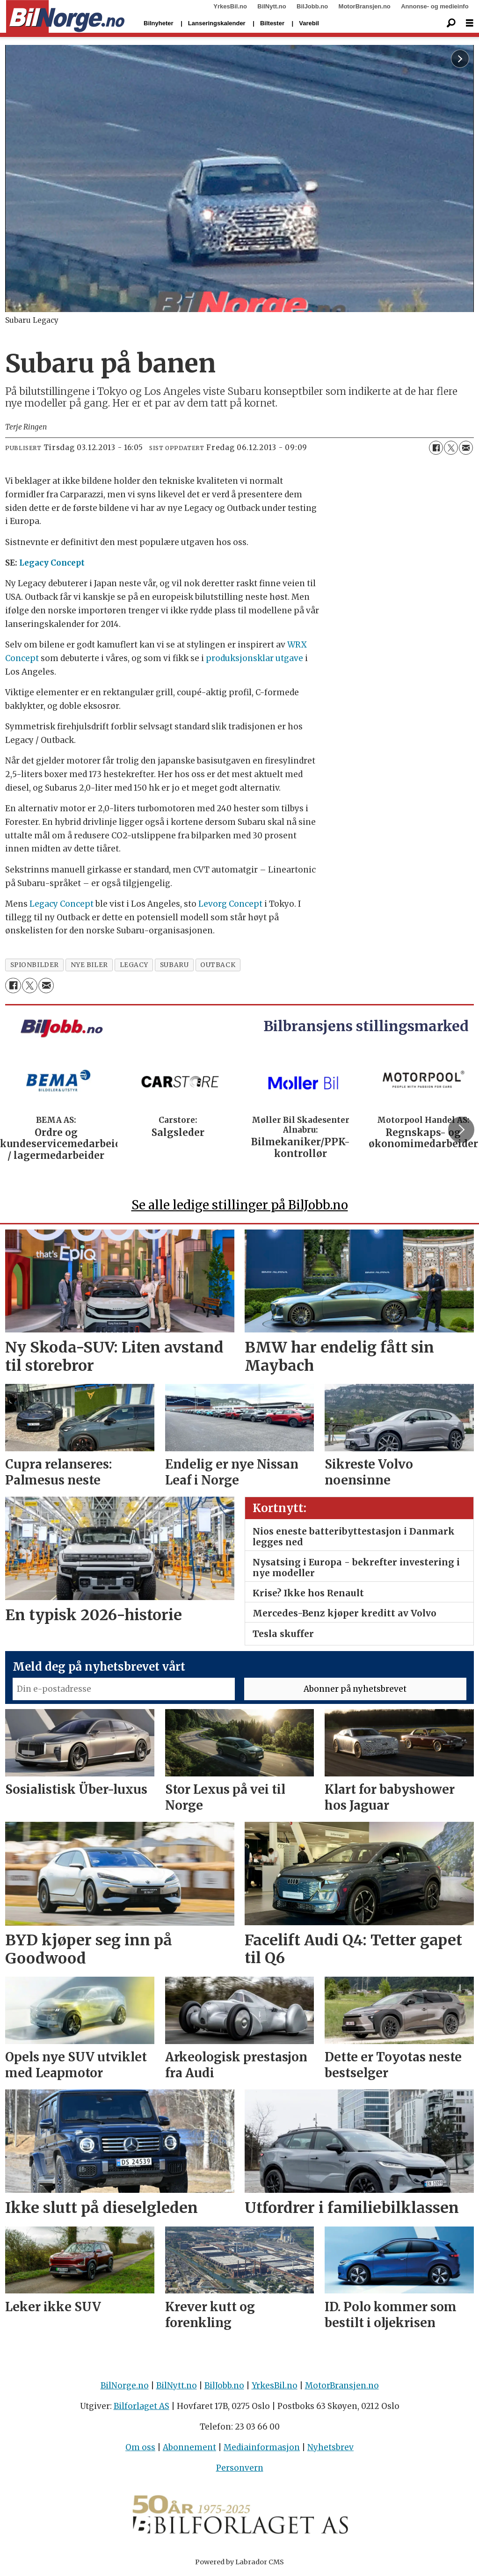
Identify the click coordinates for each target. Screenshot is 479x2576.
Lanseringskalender (217, 23)
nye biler (89, 965)
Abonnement (189, 2447)
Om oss (140, 2447)
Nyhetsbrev (330, 2447)
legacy (134, 965)
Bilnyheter (159, 23)
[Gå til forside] (65, 17)
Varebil (309, 23)
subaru (174, 965)
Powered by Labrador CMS (239, 2562)
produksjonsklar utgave (254, 658)
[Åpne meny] (469, 23)
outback (217, 965)
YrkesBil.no (230, 6)
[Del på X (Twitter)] (451, 448)
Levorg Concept (229, 904)
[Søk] (451, 23)
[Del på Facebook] (436, 448)
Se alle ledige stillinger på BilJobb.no (239, 1205)
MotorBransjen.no (365, 6)
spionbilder (34, 965)
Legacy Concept (52, 563)
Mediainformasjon (262, 2447)
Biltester (272, 23)
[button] (461, 1129)
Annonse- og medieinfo (434, 6)
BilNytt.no (271, 6)
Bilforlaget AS (141, 2406)
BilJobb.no (312, 6)
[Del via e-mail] (466, 448)
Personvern (239, 2468)
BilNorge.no (125, 2385)
